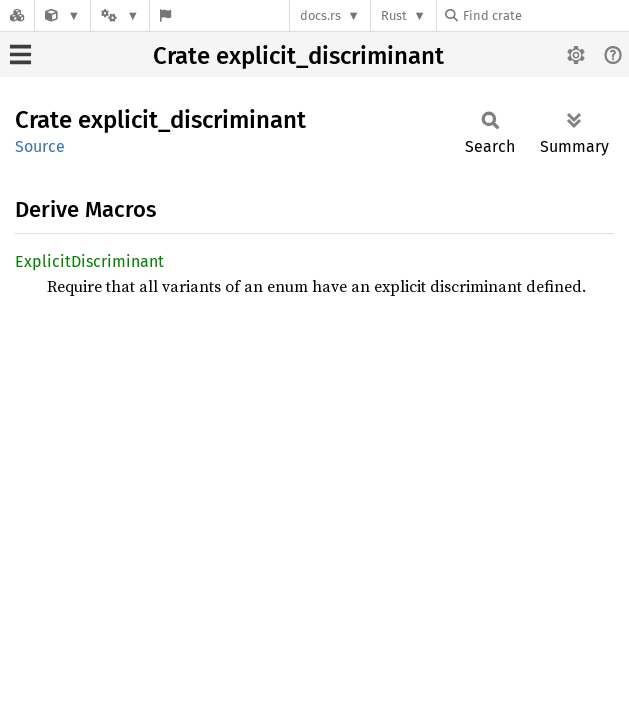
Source (40, 146)
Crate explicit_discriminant (298, 56)
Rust (394, 15)
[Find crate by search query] (545, 15)
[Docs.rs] (17, 15)
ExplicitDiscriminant (89, 261)
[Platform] (120, 15)
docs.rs (320, 15)
